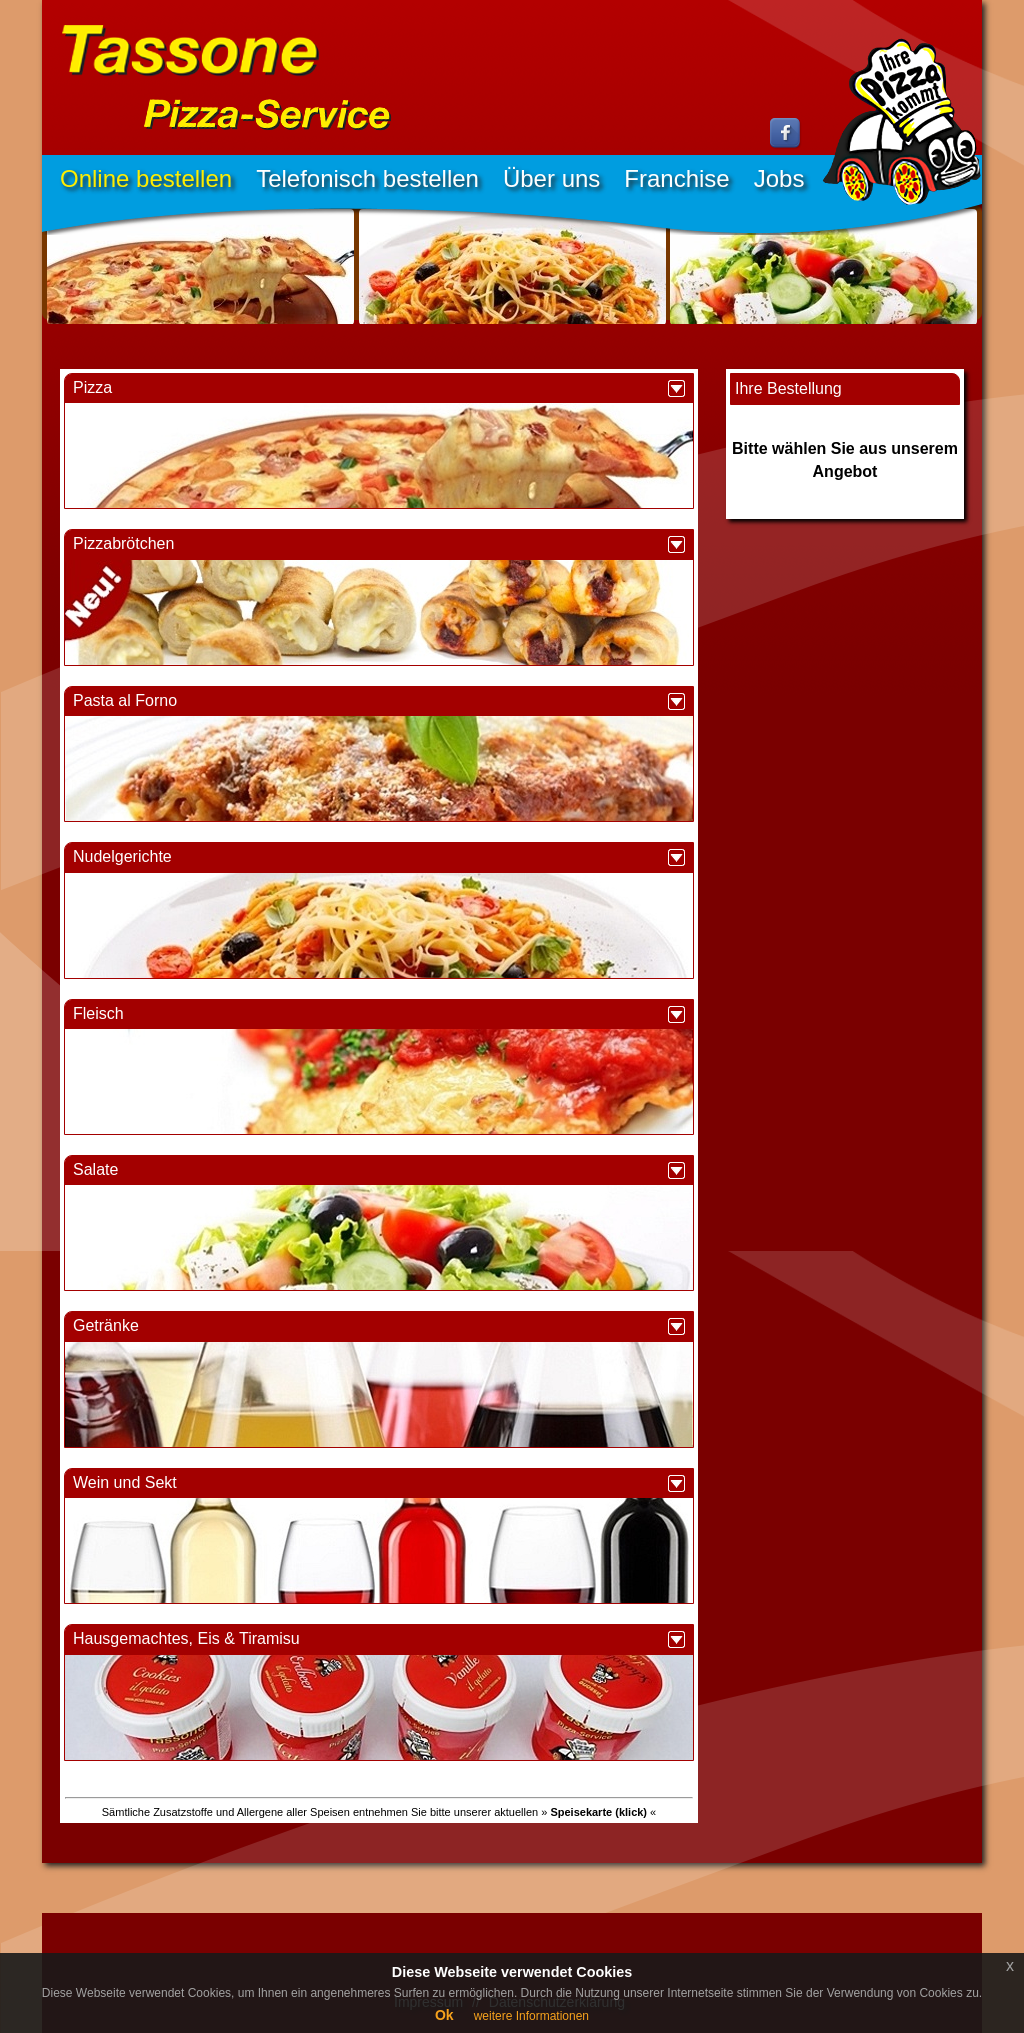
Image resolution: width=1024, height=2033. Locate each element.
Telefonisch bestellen (367, 178)
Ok (444, 2015)
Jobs (779, 178)
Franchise (676, 178)
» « (598, 1812)
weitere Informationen (531, 2016)
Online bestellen (146, 178)
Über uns (551, 178)
